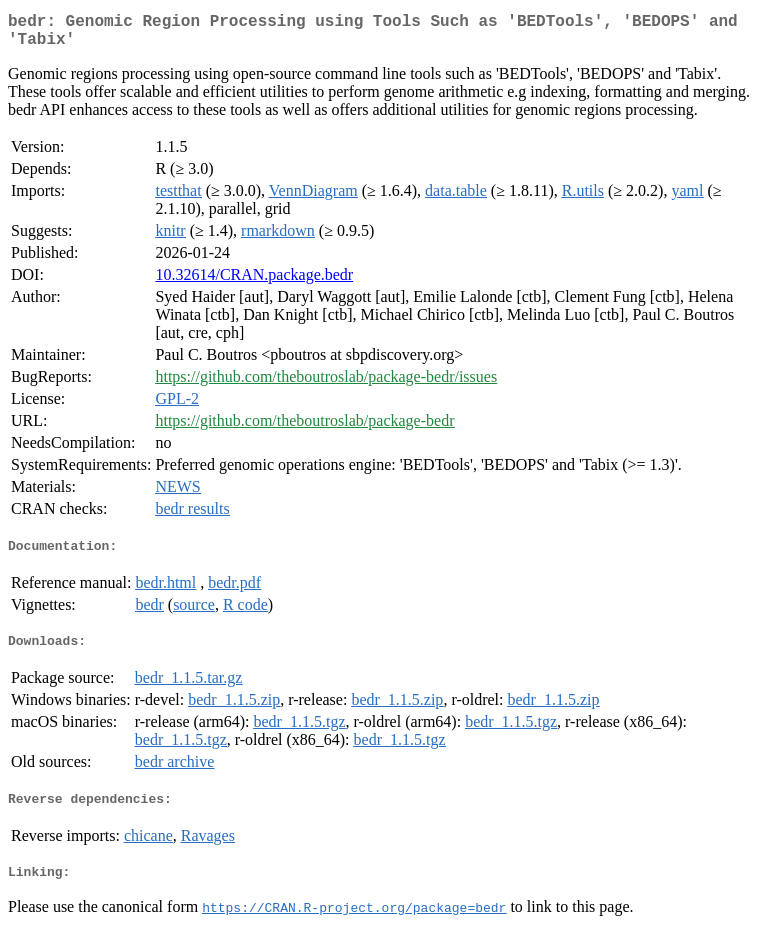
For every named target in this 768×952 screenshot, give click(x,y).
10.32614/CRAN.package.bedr (254, 282)
